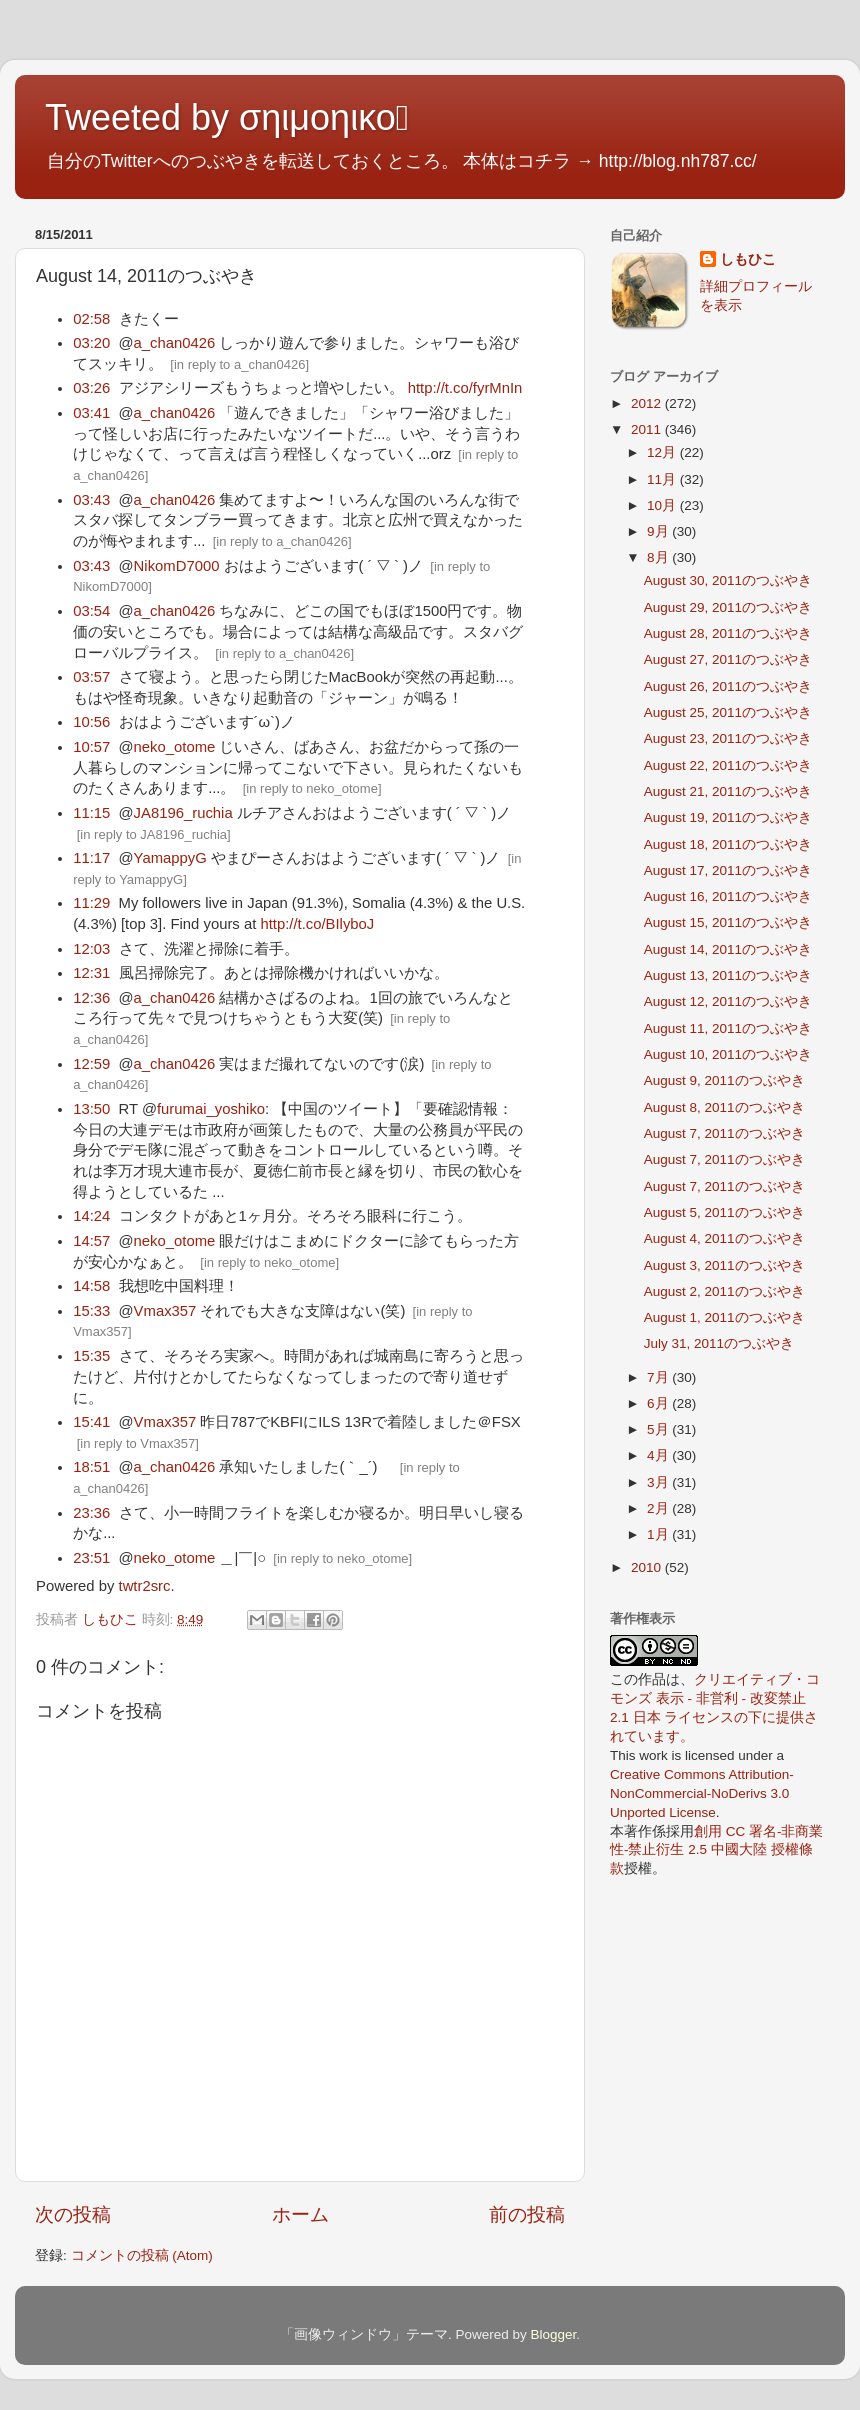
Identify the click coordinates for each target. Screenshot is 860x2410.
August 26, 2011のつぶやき (728, 686)
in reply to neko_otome (312, 788)
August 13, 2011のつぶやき (728, 975)
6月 (659, 1403)
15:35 (91, 1356)
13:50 (91, 1109)
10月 (663, 505)
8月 (659, 557)
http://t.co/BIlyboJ (317, 924)
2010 (648, 1567)
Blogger (553, 2334)
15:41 (91, 1422)
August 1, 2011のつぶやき (724, 1317)
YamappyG (170, 858)
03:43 (91, 500)
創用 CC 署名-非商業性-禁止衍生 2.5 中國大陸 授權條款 (717, 1850)
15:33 (91, 1311)
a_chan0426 (175, 343)
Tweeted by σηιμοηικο (227, 117)
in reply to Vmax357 (137, 1443)
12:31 (91, 973)
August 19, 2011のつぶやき (728, 817)
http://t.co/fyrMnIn (465, 388)
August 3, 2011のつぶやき (724, 1265)
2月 (659, 1508)
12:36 (91, 998)
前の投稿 (527, 2214)
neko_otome (175, 747)
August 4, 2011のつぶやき (724, 1238)
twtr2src (145, 1586)
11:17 (91, 858)
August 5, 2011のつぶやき (724, 1212)
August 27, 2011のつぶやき (728, 659)
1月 (659, 1534)
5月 (659, 1429)
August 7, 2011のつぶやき (724, 1133)
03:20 (91, 343)
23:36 (91, 1513)
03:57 (91, 677)
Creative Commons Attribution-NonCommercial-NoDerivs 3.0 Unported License (702, 1793)
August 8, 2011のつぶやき (724, 1107)
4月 (659, 1455)
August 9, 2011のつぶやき (724, 1080)
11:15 (91, 813)
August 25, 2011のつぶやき (728, 712)
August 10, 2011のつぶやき (728, 1054)
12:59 (91, 1064)
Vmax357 (165, 1311)
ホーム (300, 2214)
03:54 (91, 611)
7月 (659, 1377)
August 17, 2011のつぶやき (728, 870)
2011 (648, 429)
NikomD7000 (177, 566)
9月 (659, 531)
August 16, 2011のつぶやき (728, 896)
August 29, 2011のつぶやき (728, 607)
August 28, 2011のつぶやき (728, 633)
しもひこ (748, 259)
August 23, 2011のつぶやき (728, 738)
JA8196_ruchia (183, 813)
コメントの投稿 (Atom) (142, 2255)
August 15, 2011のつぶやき (728, 922)
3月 (659, 1482)
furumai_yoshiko (211, 1109)
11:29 (91, 903)
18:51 (91, 1467)
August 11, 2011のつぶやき (728, 1028)
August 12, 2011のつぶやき (728, 1001)
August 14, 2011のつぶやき (728, 949)
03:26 (91, 388)
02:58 (91, 319)
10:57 (91, 747)
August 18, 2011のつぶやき (728, 844)
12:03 (91, 949)
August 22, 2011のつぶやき (728, 765)
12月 (663, 452)
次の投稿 (73, 2214)
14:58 (91, 1286)
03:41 (91, 413)
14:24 (91, 1216)
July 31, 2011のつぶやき (719, 1343)
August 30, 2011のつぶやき (728, 580)
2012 (648, 403)
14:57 (91, 1241)
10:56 (91, 722)
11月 (663, 479)
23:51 (91, 1558)
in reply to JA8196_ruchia (153, 834)
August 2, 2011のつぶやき (724, 1291)
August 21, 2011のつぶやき (728, 791)
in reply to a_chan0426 (240, 364)
